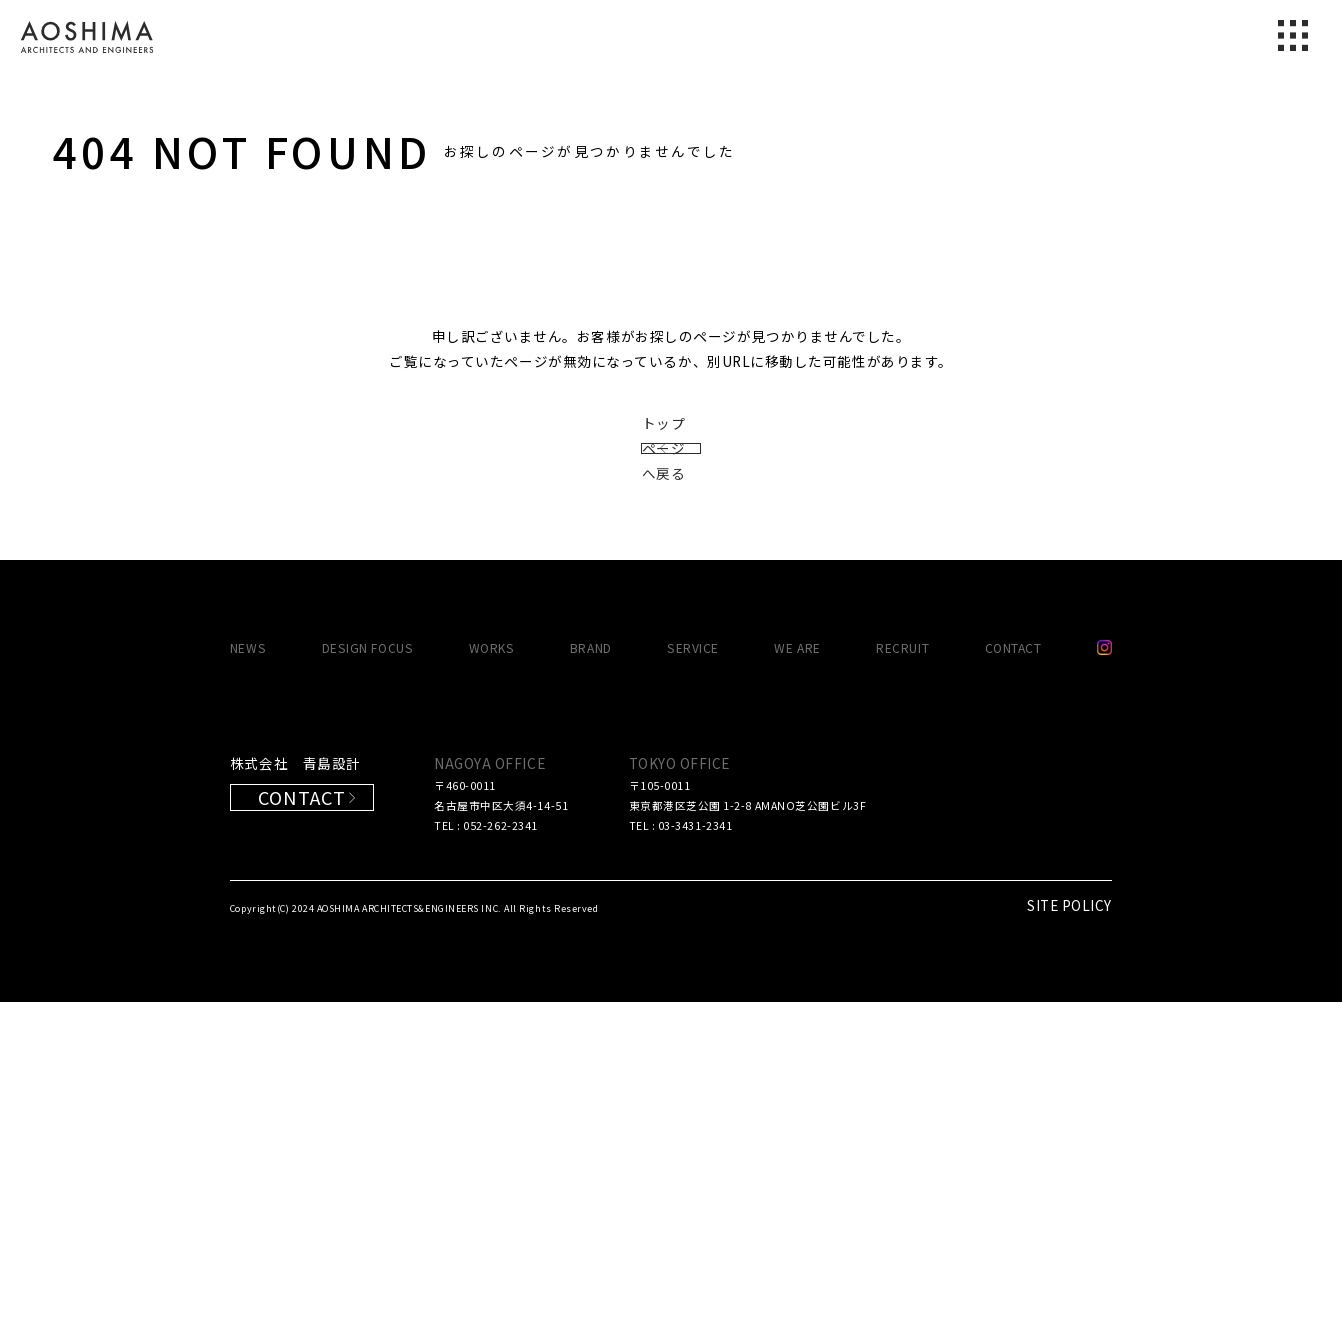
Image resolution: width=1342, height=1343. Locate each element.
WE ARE (797, 988)
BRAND (591, 988)
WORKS (492, 988)
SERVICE (693, 988)
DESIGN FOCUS (368, 988)
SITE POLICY (1069, 1246)
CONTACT (1013, 988)
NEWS (248, 988)
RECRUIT (902, 988)
